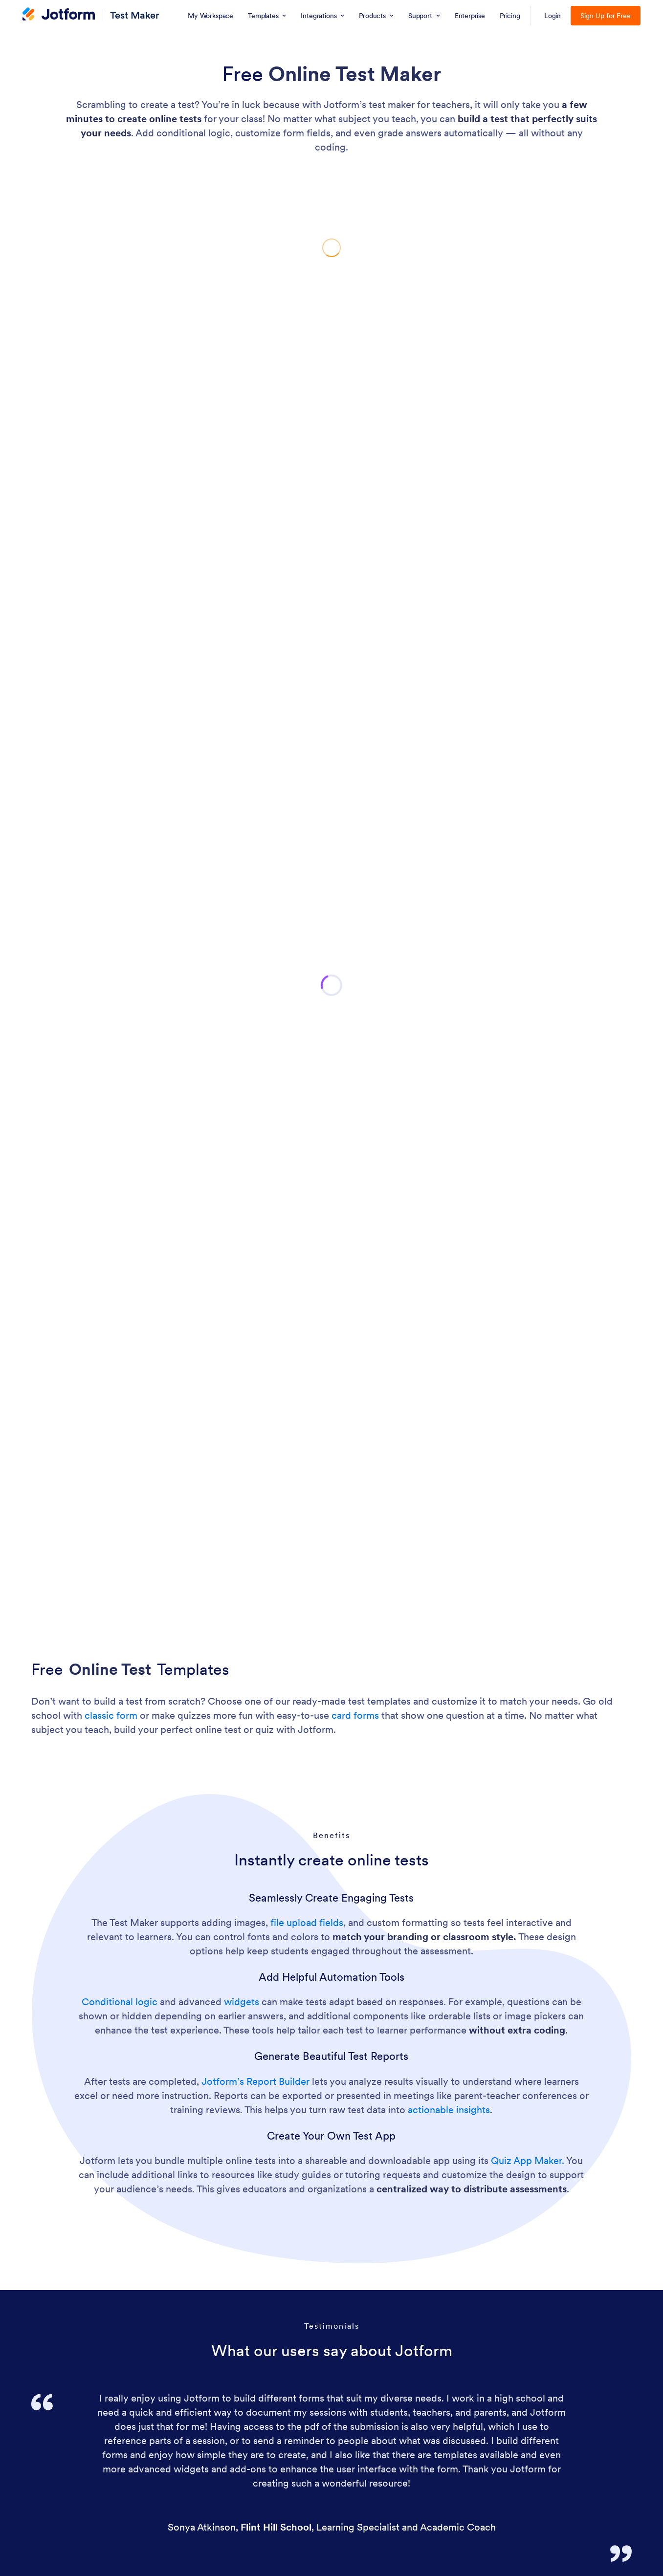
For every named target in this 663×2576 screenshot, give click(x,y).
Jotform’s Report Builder (255, 2081)
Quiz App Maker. (527, 2160)
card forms (355, 1715)
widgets (241, 2001)
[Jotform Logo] (58, 15)
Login (552, 15)
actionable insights (449, 2109)
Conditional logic (119, 2001)
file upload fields (306, 1922)
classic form (111, 1715)
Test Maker (134, 15)
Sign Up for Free (605, 15)
